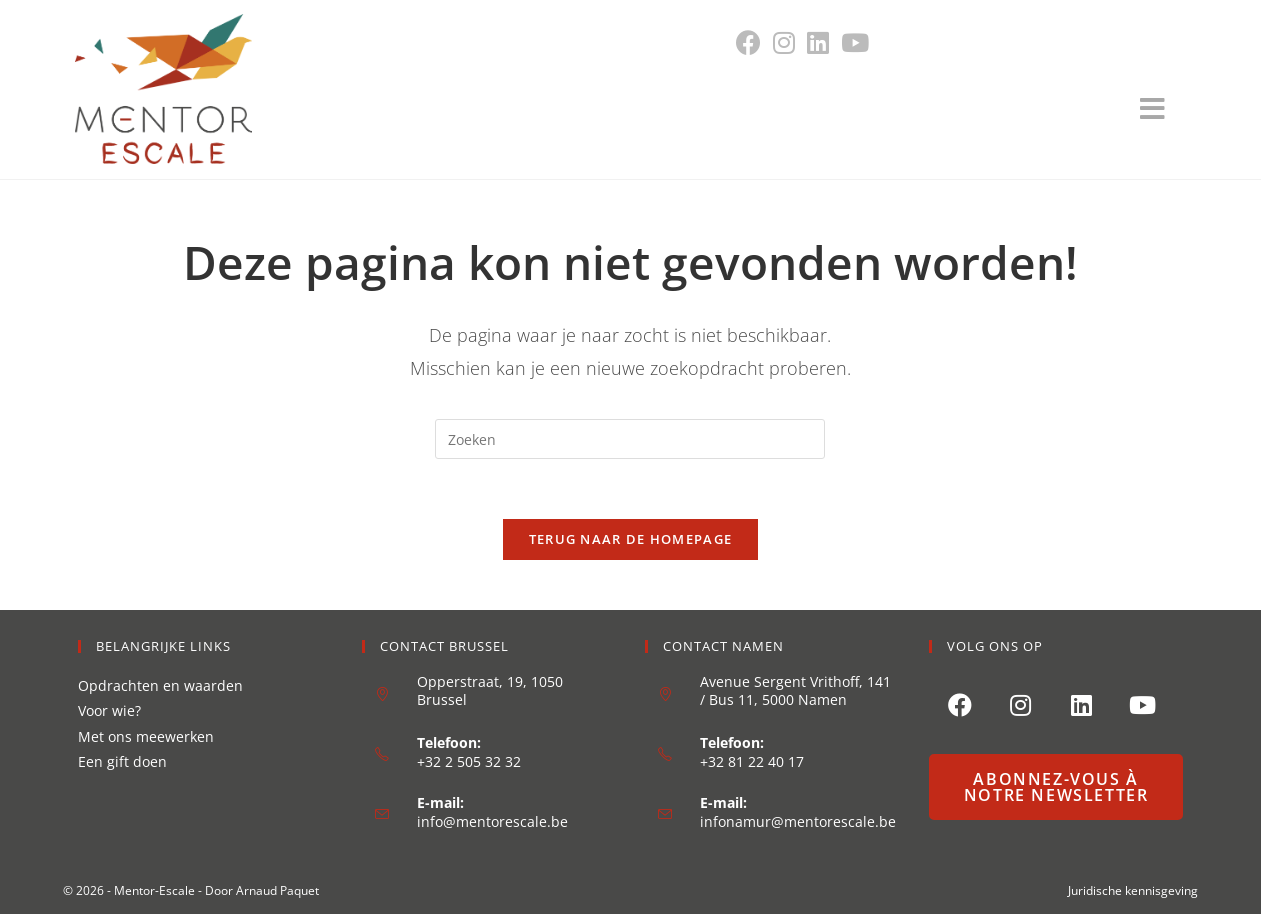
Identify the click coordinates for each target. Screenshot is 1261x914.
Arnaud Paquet (277, 890)
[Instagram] (1020, 703)
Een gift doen (122, 761)
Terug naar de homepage (631, 539)
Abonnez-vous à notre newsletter (1056, 787)
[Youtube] (1142, 703)
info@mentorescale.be (492, 821)
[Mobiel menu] (1163, 113)
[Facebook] (959, 703)
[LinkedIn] (1081, 703)
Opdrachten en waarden (160, 685)
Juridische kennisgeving (1133, 890)
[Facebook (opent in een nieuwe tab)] (751, 42)
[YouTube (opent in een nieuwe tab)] (855, 42)
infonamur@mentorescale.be (798, 821)
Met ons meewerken (146, 736)
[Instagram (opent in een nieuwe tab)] (784, 42)
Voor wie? (109, 710)
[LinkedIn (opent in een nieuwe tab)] (818, 42)
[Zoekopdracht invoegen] (630, 439)
